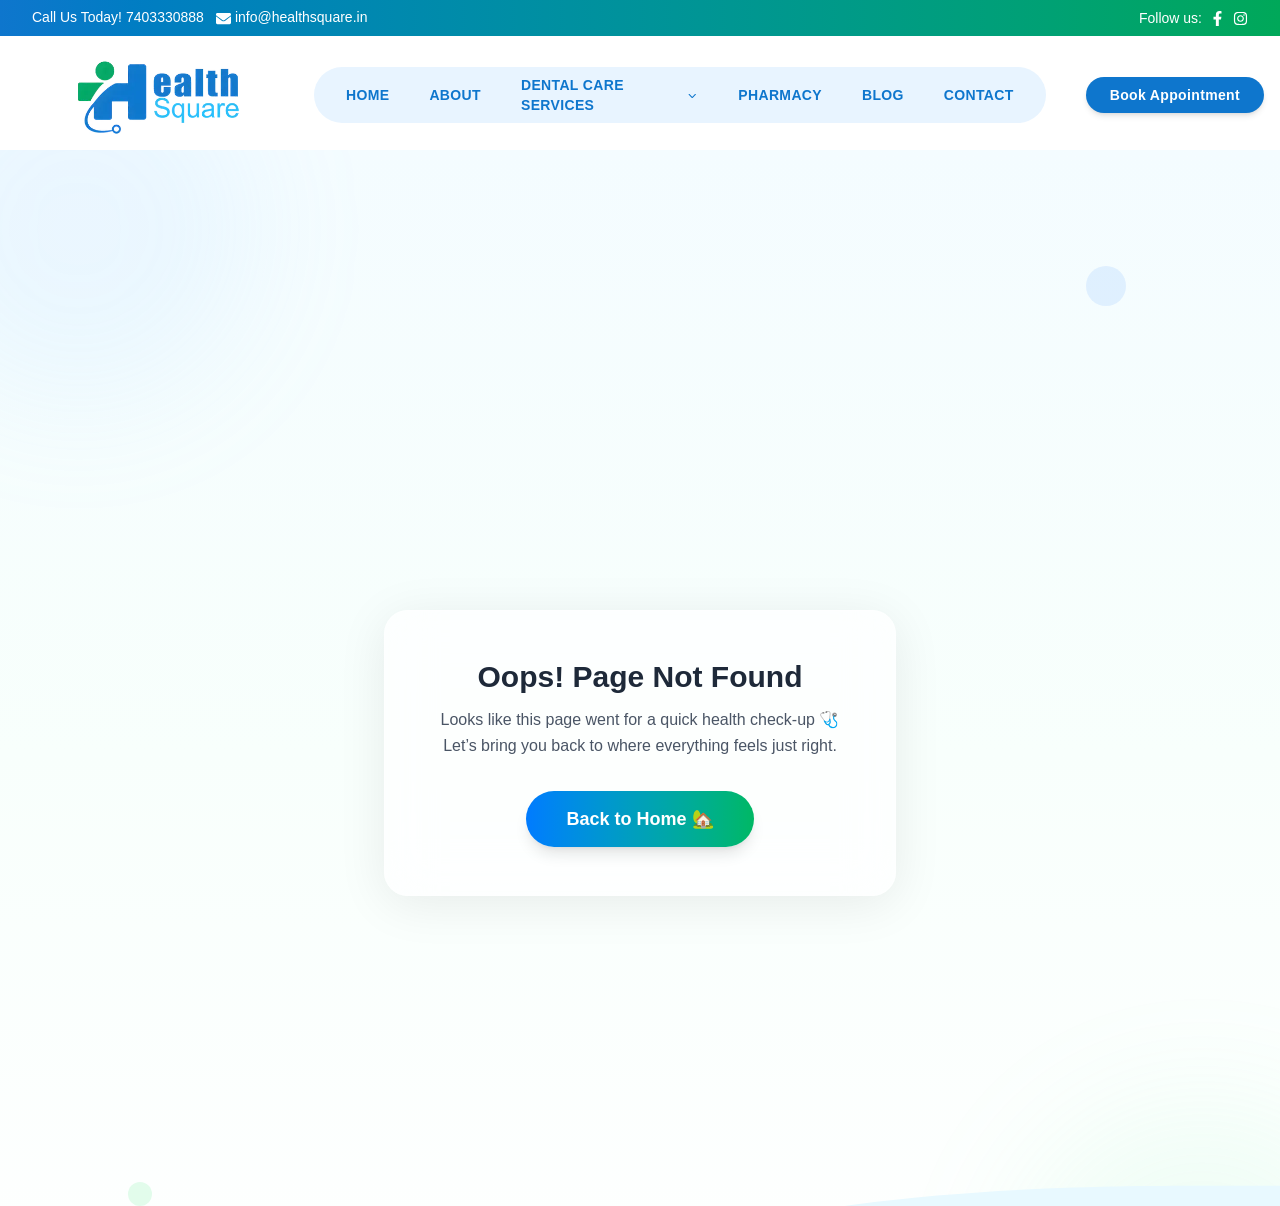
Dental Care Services (609, 95)
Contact (979, 95)
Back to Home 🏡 (639, 819)
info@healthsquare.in (301, 17)
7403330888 (165, 17)
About (455, 95)
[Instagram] (1240, 18)
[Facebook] (1217, 18)
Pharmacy (780, 95)
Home (367, 95)
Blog (883, 95)
